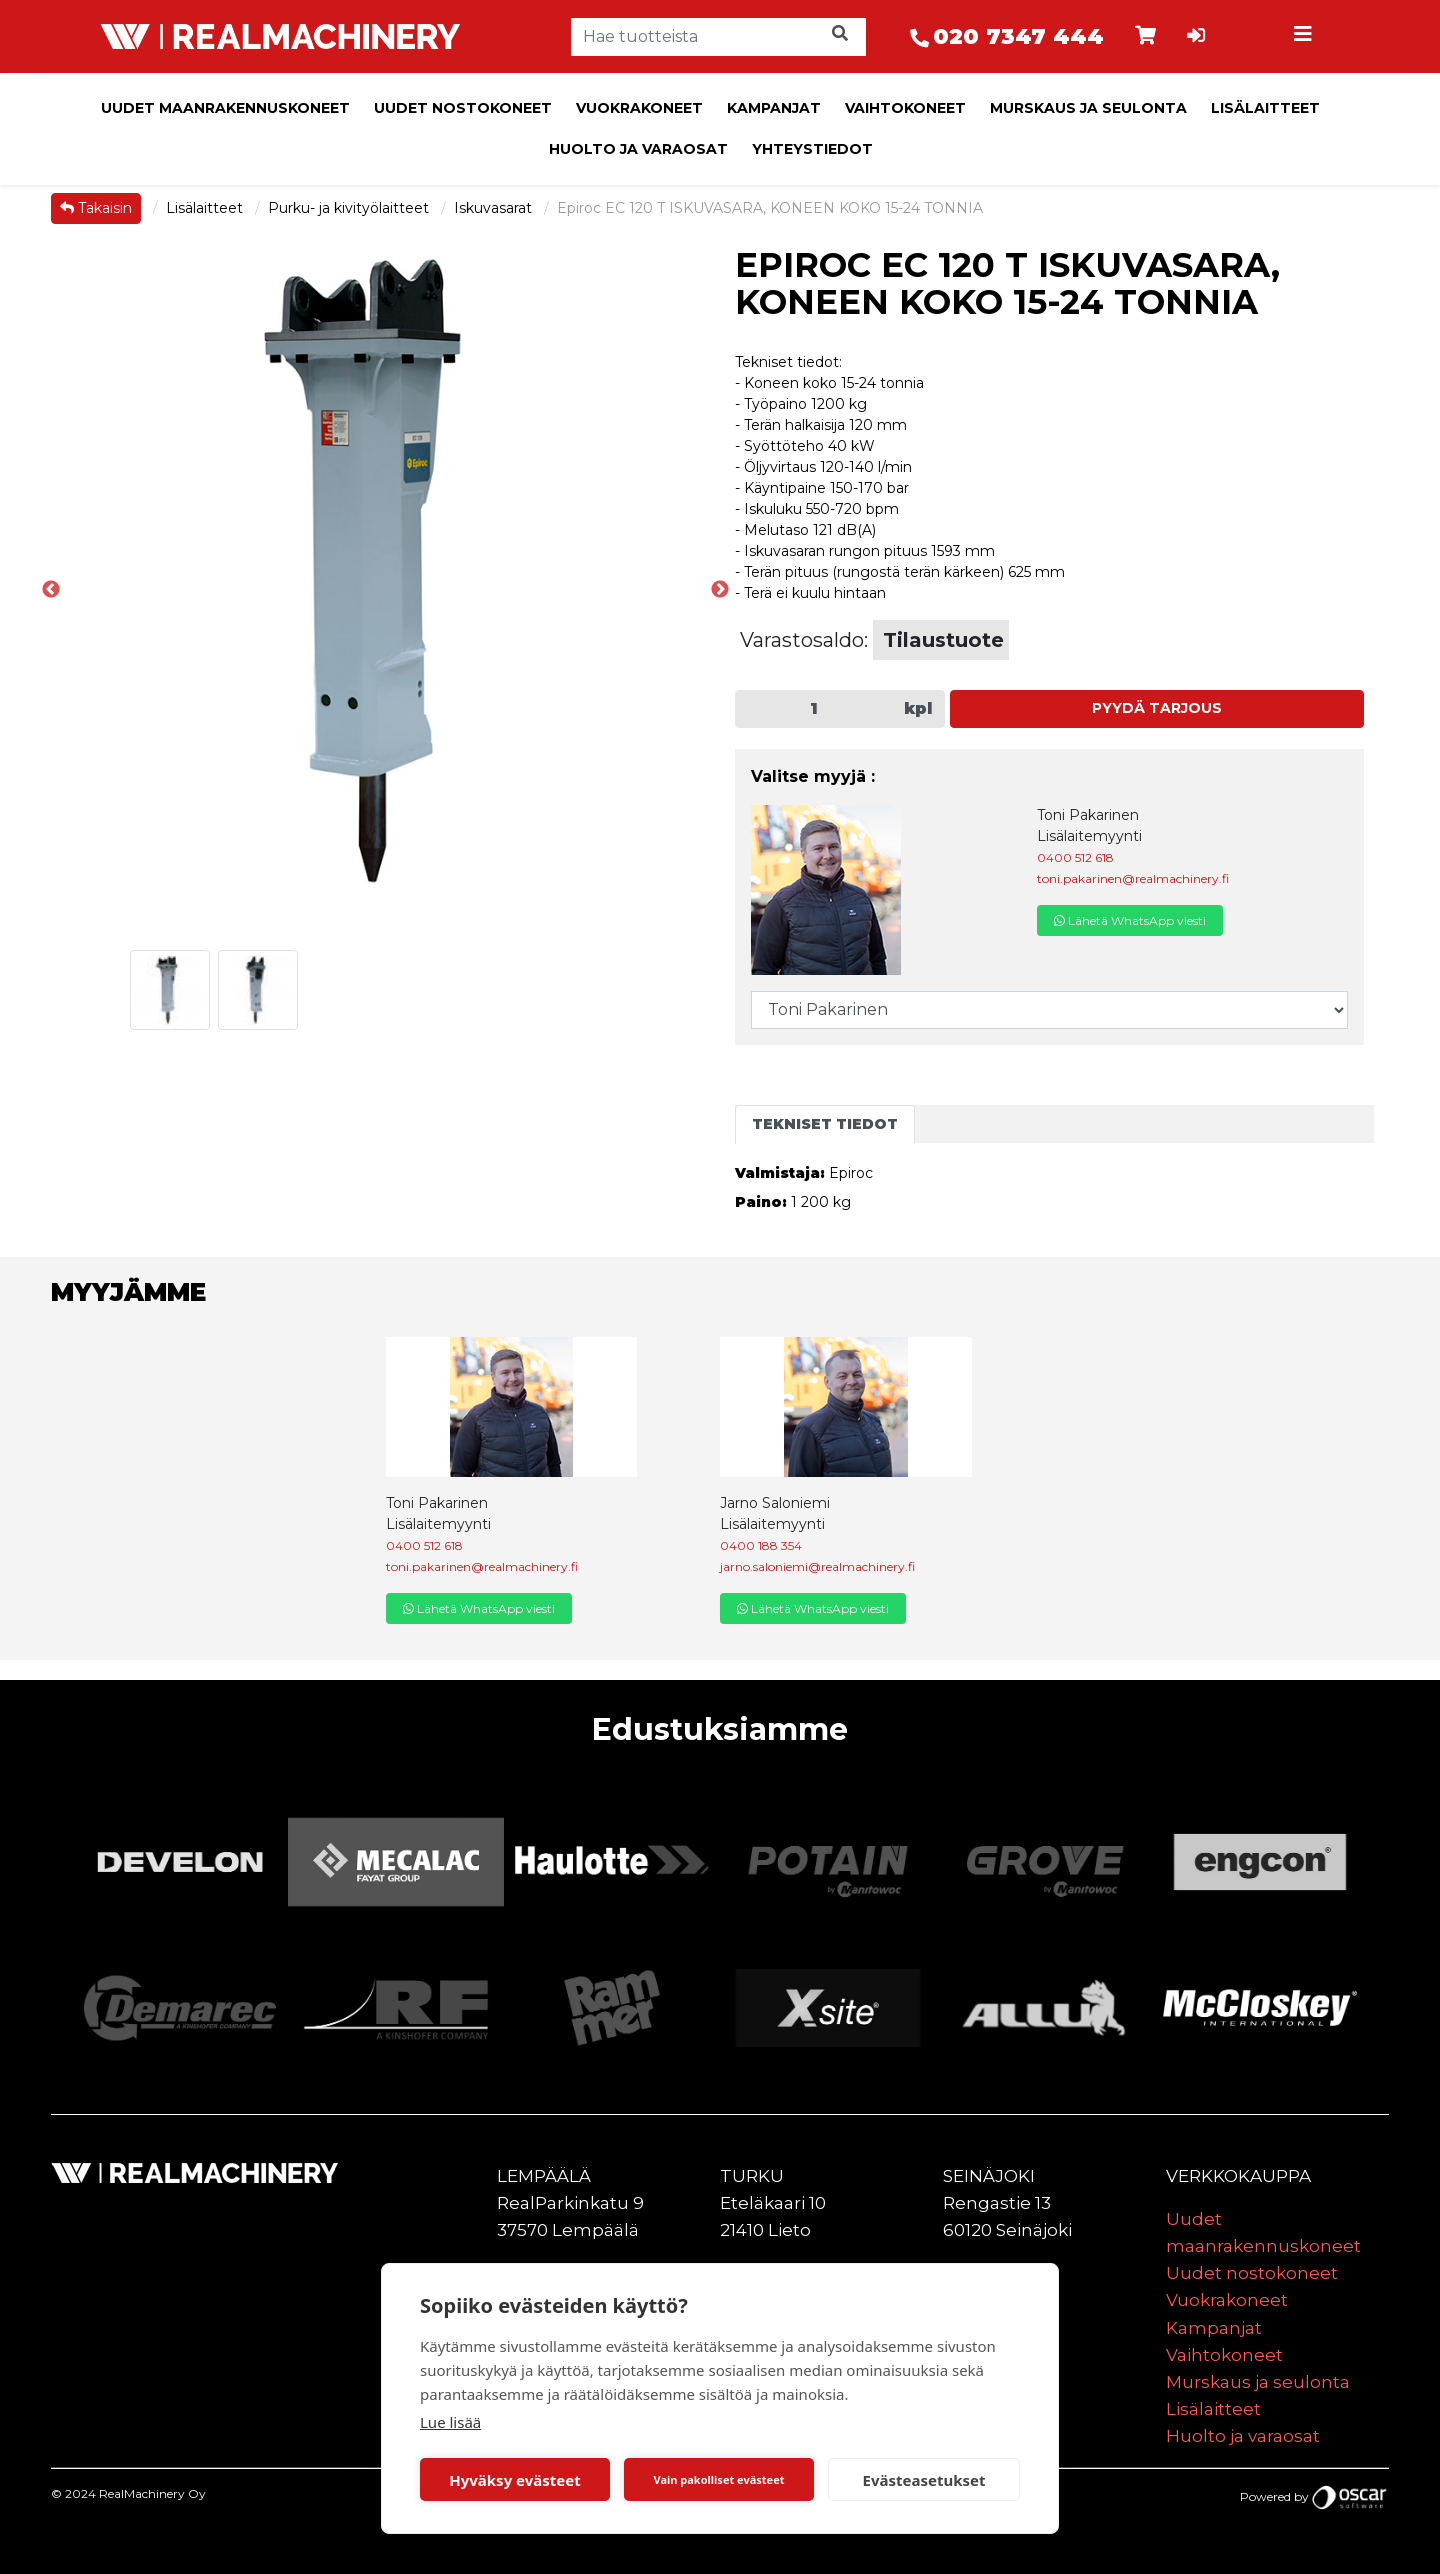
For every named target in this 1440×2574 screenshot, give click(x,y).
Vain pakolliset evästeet (718, 2479)
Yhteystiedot (812, 149)
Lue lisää (450, 2422)
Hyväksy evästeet (515, 2480)
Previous (51, 590)
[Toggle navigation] (1306, 37)
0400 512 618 (1075, 857)
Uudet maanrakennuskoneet (225, 108)
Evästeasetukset (924, 2480)
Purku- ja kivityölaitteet (350, 208)
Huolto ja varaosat (638, 149)
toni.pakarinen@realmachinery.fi (1133, 878)
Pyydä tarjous (1157, 708)
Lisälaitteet (1265, 108)
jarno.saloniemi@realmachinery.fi (817, 1566)
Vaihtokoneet (905, 108)
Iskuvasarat (495, 208)
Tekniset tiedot (825, 1124)
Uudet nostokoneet (463, 108)
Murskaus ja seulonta (1088, 108)
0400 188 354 (761, 1545)
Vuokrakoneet (639, 108)
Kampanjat (774, 108)
